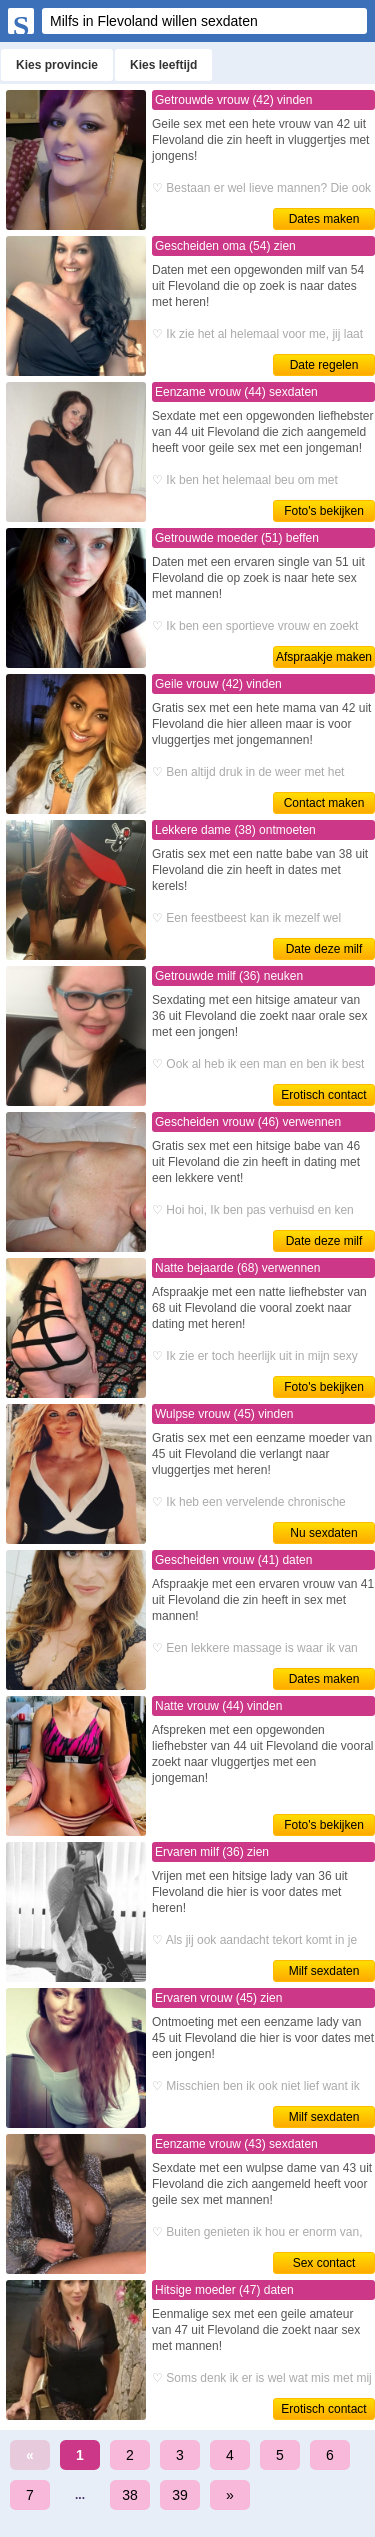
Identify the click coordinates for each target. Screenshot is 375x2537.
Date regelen (324, 365)
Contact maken (324, 803)
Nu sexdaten (323, 1533)
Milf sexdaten (324, 1971)
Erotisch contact (323, 1095)
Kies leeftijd (163, 65)
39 (180, 2495)
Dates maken (324, 219)
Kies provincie (57, 65)
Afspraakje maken (324, 657)
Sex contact (324, 2263)
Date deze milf (324, 949)
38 (130, 2495)
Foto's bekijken (324, 511)
